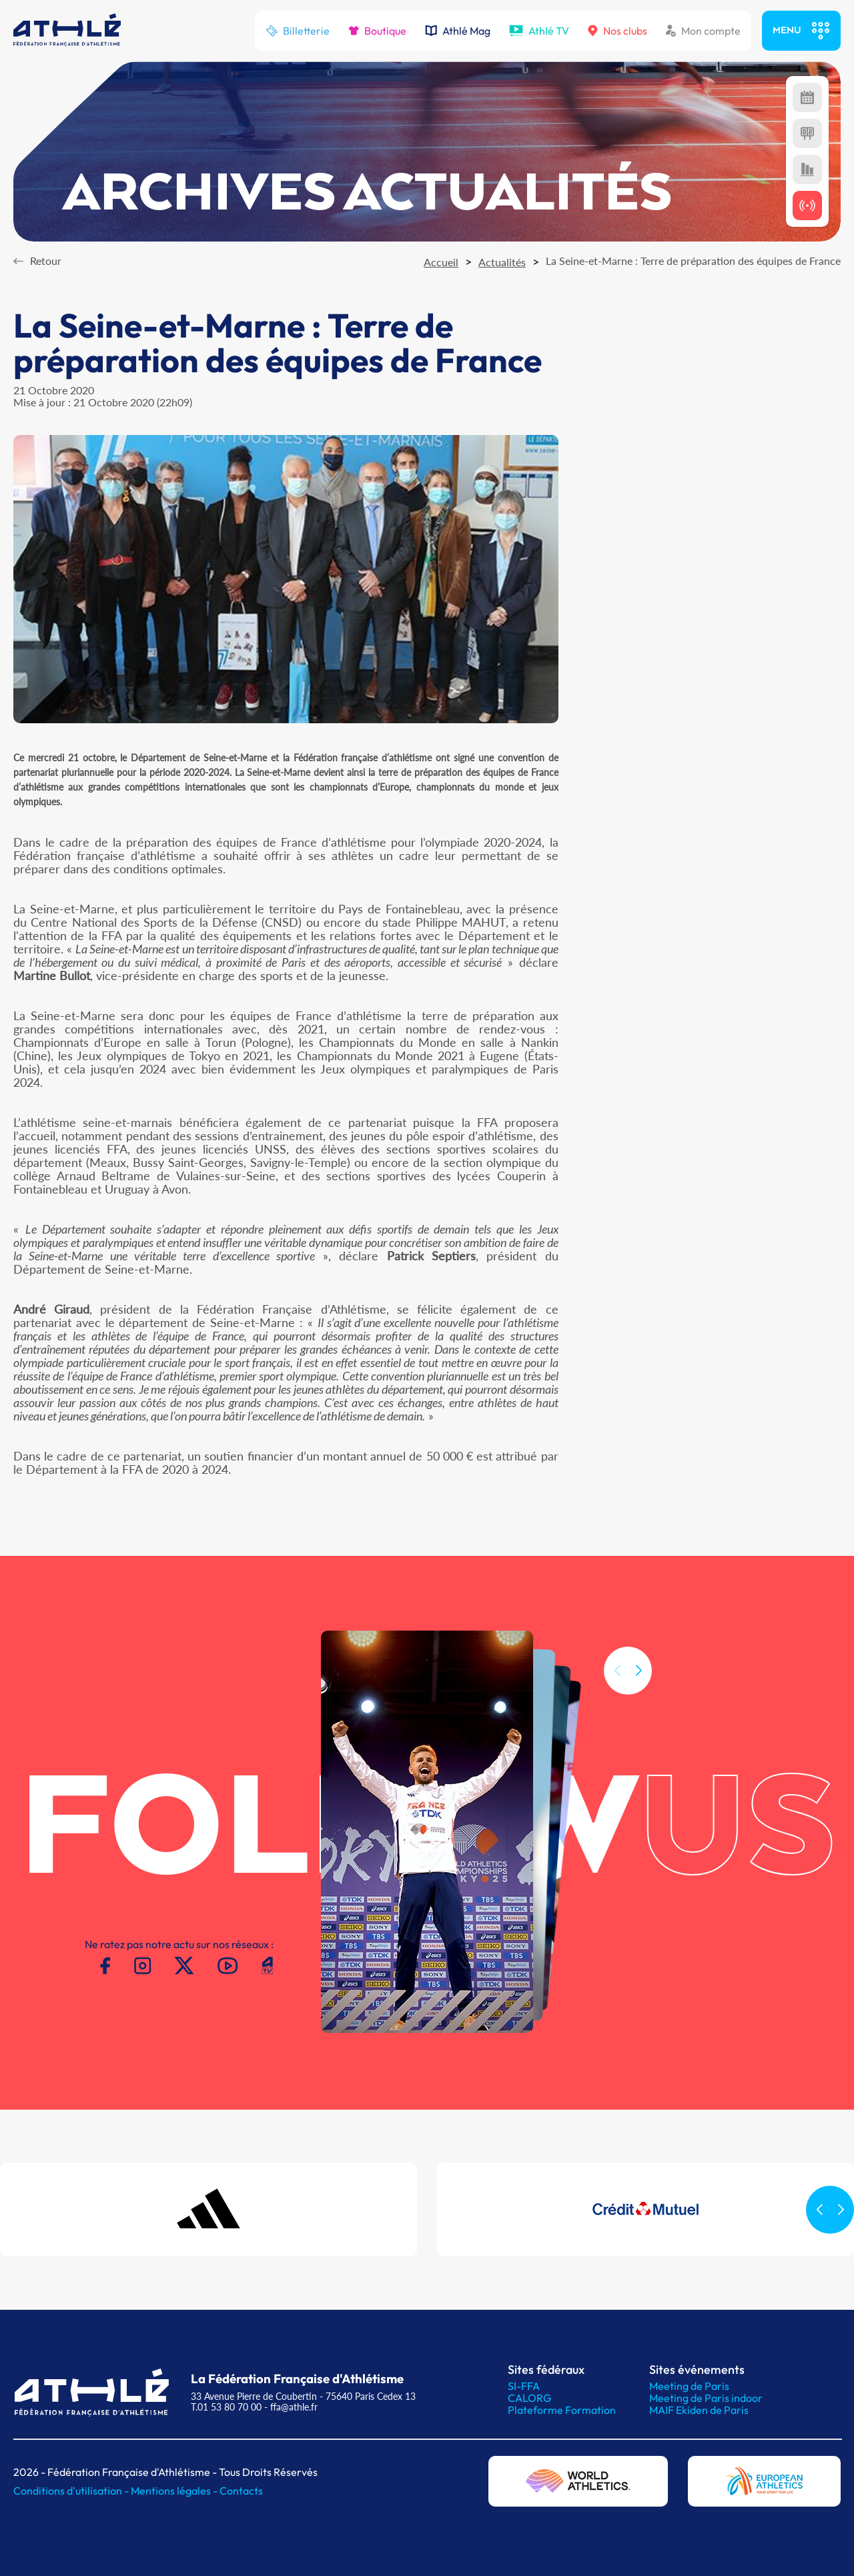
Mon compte (703, 31)
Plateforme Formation (562, 2410)
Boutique (377, 31)
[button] (638, 1693)
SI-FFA (524, 2386)
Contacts (241, 2490)
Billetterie (298, 31)
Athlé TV (539, 31)
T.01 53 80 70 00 (226, 2407)
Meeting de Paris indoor (706, 2398)
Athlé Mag (457, 31)
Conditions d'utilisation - (72, 2490)
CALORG (529, 2398)
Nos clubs (617, 31)
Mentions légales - (175, 2490)
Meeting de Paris (689, 2386)
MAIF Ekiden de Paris (699, 2410)
